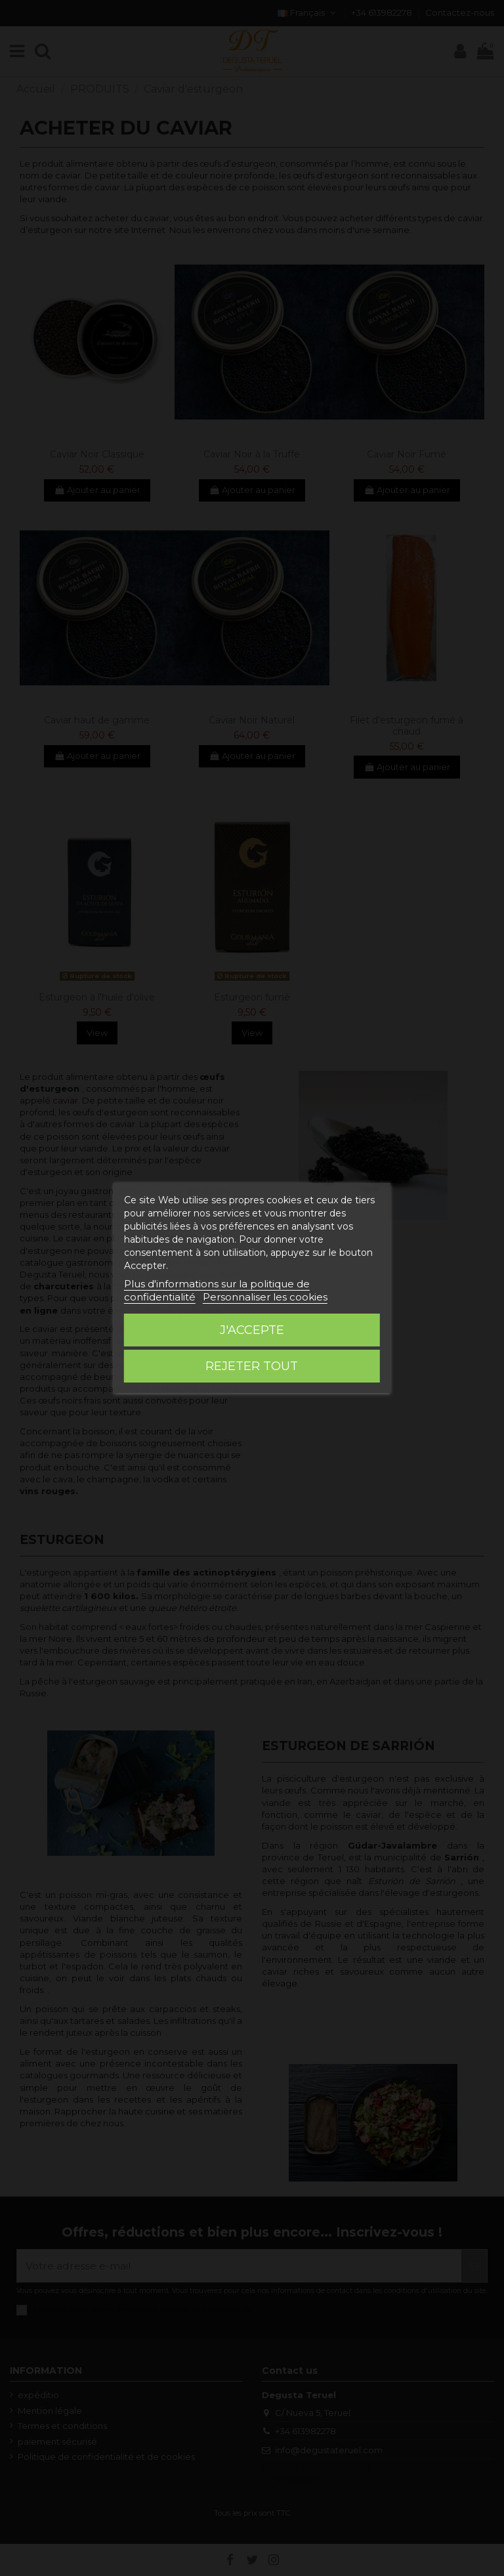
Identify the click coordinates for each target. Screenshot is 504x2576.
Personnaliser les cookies (265, 1297)
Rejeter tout (251, 1366)
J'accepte (252, 1330)
